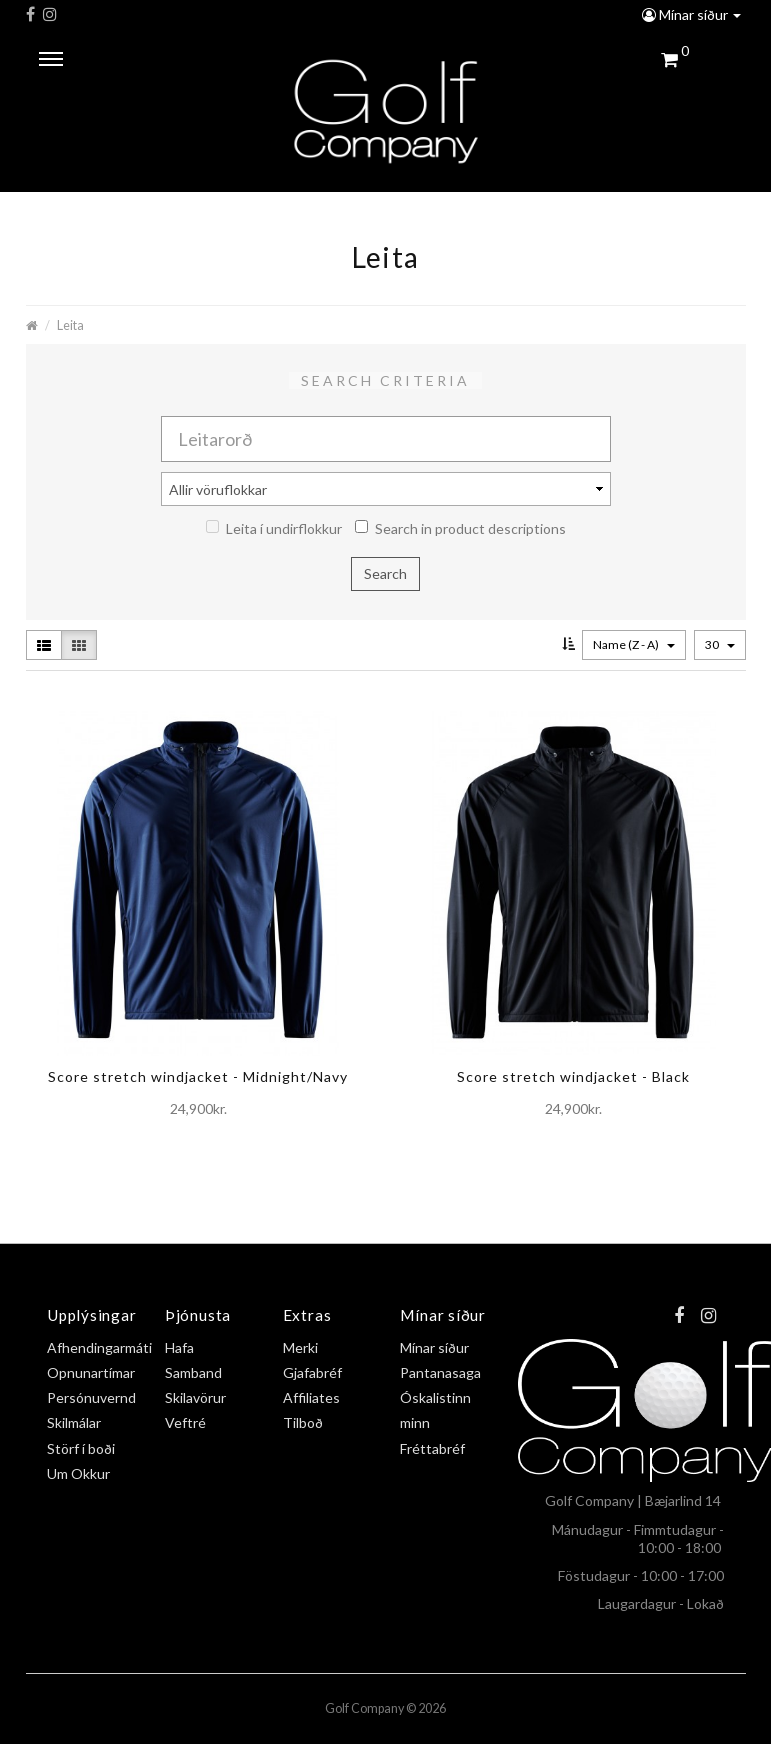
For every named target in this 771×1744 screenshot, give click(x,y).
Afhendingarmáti (99, 1347)
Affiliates (311, 1397)
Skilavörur (195, 1397)
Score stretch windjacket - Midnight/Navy (198, 1076)
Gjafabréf (312, 1372)
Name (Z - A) (634, 644)
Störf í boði (81, 1448)
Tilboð (303, 1422)
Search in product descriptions (460, 528)
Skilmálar (74, 1422)
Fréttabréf (432, 1448)
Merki (300, 1347)
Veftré (185, 1422)
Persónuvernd (91, 1397)
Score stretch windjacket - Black (573, 1076)
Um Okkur (78, 1473)
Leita (70, 325)
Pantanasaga (440, 1372)
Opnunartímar (91, 1372)
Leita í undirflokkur (274, 528)
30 (720, 644)
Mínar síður (691, 14)
